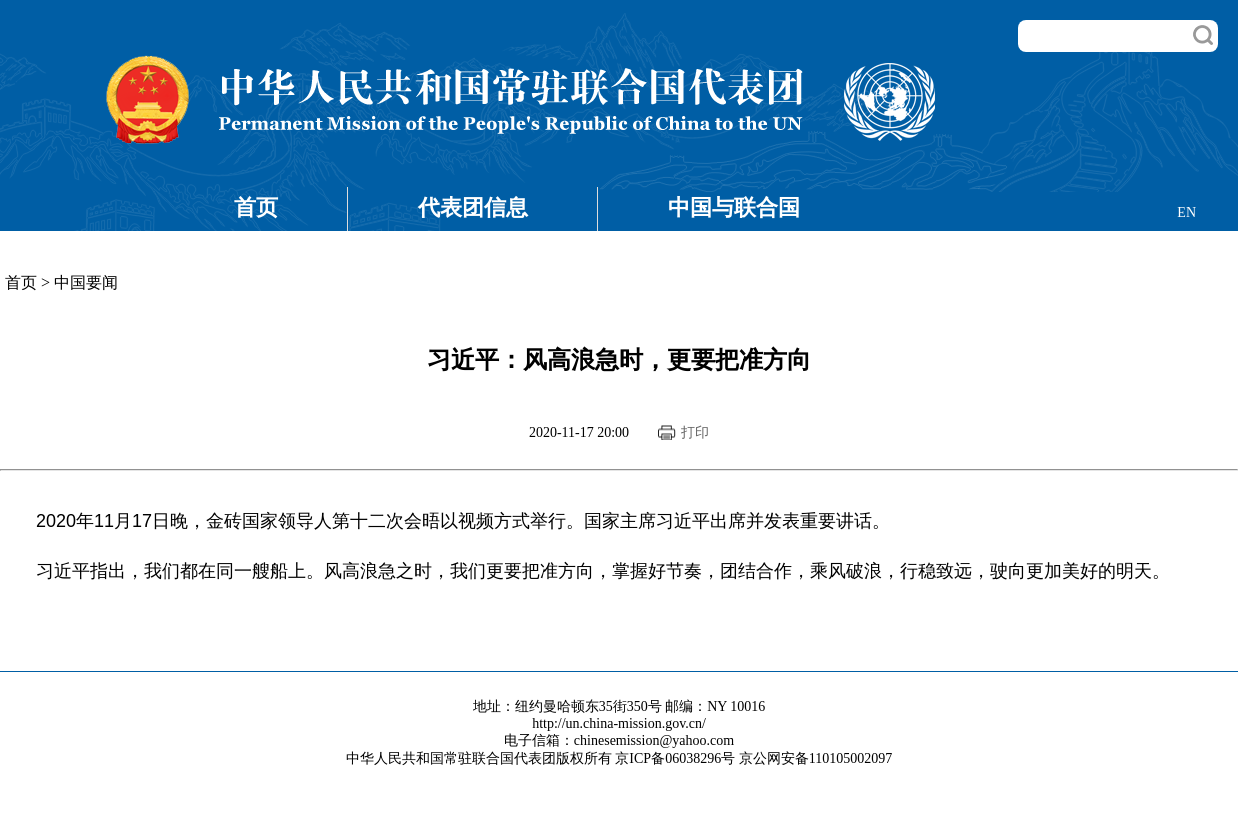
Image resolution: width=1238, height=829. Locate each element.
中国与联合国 (734, 207)
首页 (256, 207)
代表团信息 (473, 207)
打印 (695, 432)
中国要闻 (86, 282)
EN (1186, 212)
